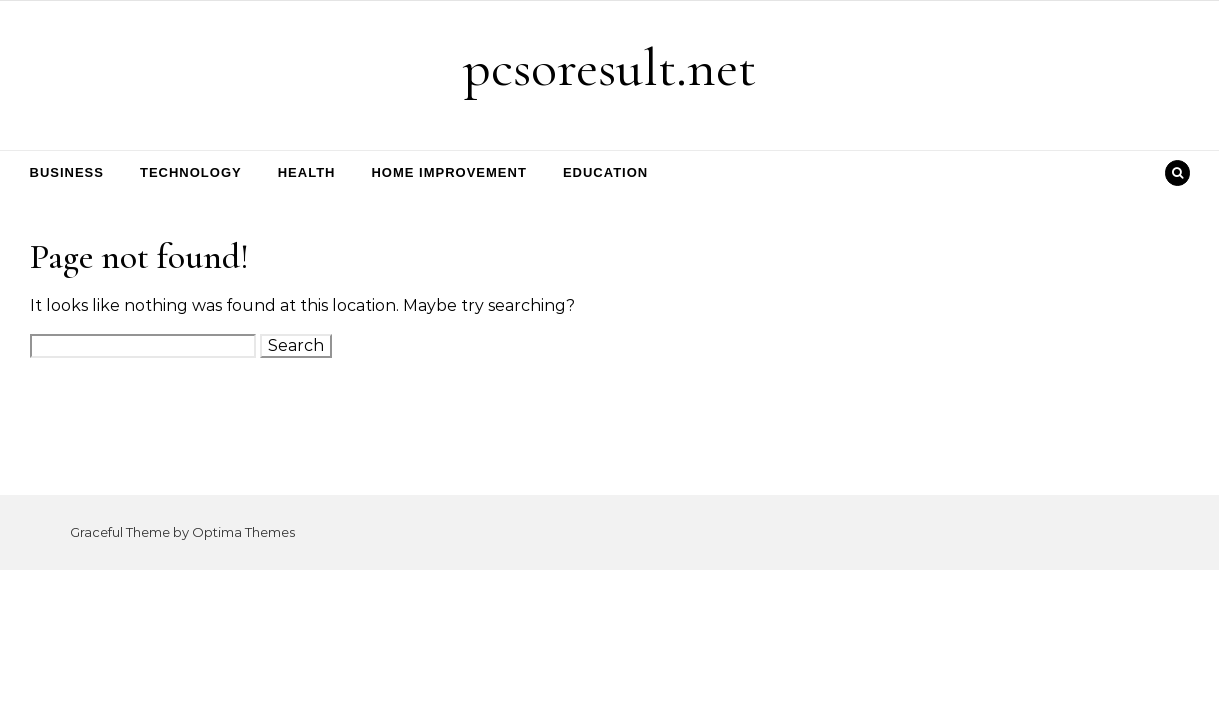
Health (307, 172)
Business (67, 172)
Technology (191, 172)
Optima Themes (243, 532)
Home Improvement (448, 172)
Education (605, 172)
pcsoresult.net (609, 67)
